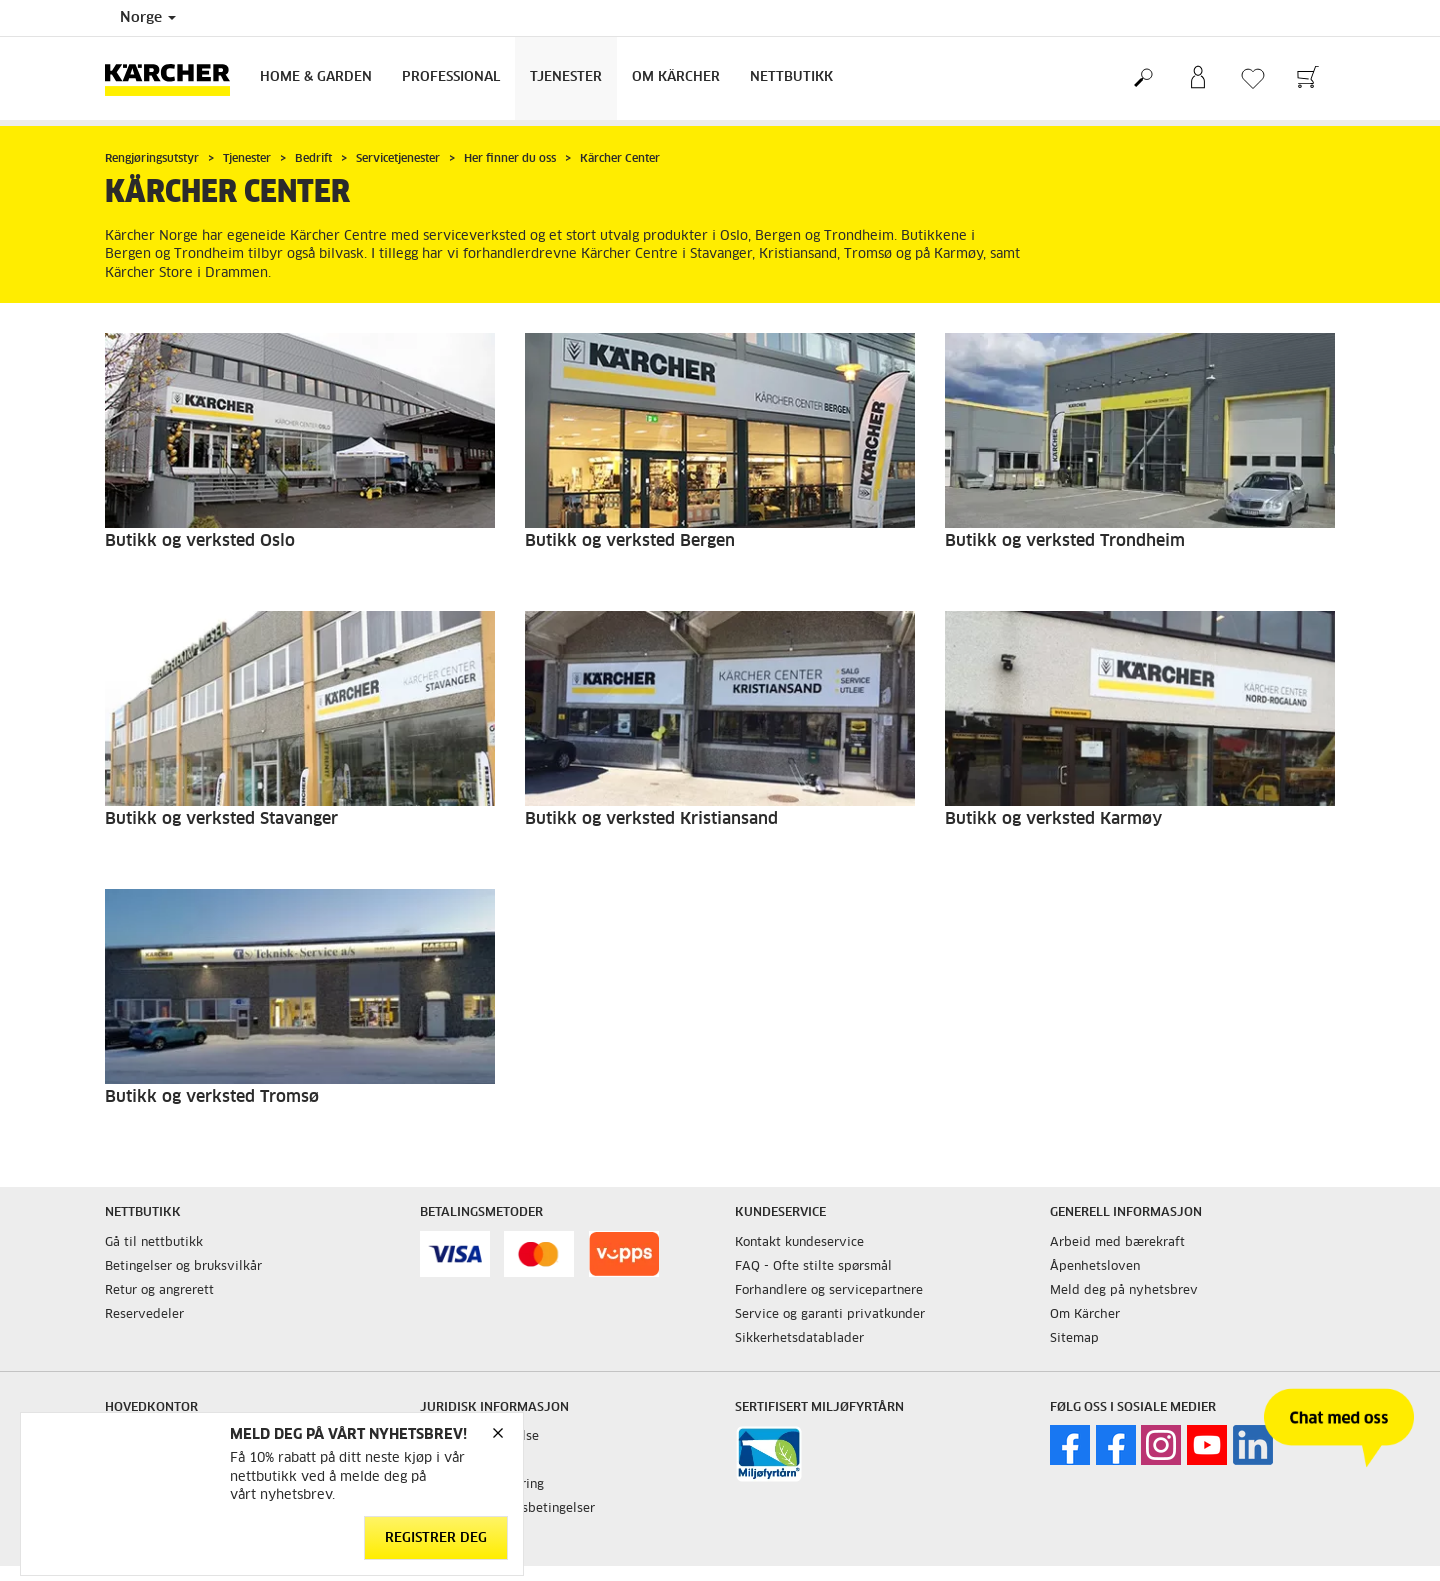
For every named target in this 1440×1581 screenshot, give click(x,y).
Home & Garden (316, 77)
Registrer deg (436, 1538)
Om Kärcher (676, 77)
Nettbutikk (791, 77)
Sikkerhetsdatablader (799, 1339)
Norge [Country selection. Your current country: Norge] (148, 18)
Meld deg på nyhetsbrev (1124, 1291)
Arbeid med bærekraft (1117, 1243)
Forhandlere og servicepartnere (829, 1291)
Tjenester (566, 77)
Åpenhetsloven (1095, 1267)
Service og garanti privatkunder (830, 1315)
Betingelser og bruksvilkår (183, 1267)
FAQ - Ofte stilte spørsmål (813, 1267)
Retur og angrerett (159, 1291)
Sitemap (1074, 1339)
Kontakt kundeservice (799, 1243)
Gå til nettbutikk (154, 1243)
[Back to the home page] (175, 78)
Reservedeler (144, 1315)
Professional (451, 77)
